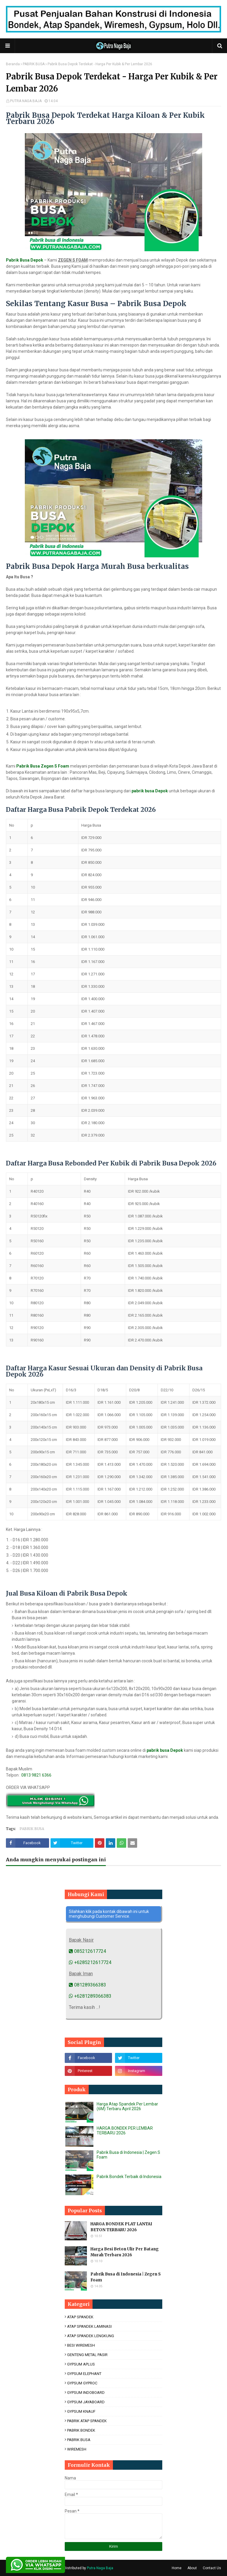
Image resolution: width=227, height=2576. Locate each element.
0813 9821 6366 (36, 1775)
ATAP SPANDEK (80, 2317)
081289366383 (87, 1985)
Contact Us (212, 2568)
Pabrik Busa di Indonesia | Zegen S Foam (125, 2277)
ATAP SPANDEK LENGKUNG (90, 2336)
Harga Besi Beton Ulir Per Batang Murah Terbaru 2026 (124, 2252)
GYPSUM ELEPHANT (84, 2373)
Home (176, 2568)
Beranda (13, 64)
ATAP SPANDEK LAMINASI (89, 2326)
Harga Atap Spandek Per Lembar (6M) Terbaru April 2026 (127, 2106)
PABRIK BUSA (34, 64)
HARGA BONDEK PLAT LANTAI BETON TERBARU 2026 (121, 2226)
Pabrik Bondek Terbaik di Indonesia (129, 2176)
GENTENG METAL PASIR (87, 2355)
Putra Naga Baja (100, 2568)
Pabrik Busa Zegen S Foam (42, 766)
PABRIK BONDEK (81, 2430)
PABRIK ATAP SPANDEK (87, 2421)
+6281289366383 (90, 1996)
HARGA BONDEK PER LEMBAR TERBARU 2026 (125, 2130)
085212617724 (87, 1951)
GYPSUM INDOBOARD (86, 2392)
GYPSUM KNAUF (81, 2411)
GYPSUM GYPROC (82, 2383)
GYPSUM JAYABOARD (86, 2402)
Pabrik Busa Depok (24, 260)
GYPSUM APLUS (81, 2364)
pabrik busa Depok (150, 791)
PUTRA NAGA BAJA (26, 101)
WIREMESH (76, 2449)
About (192, 2568)
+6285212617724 (90, 1962)
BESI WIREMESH (81, 2345)
